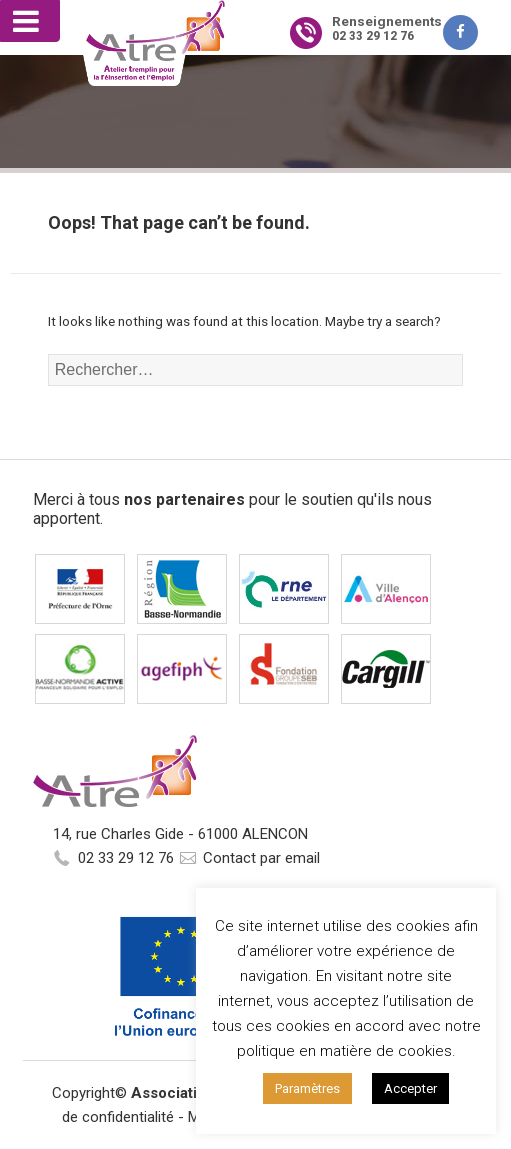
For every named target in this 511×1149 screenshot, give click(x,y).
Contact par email (261, 858)
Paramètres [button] (307, 1088)
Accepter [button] (410, 1088)
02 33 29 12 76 (126, 858)
